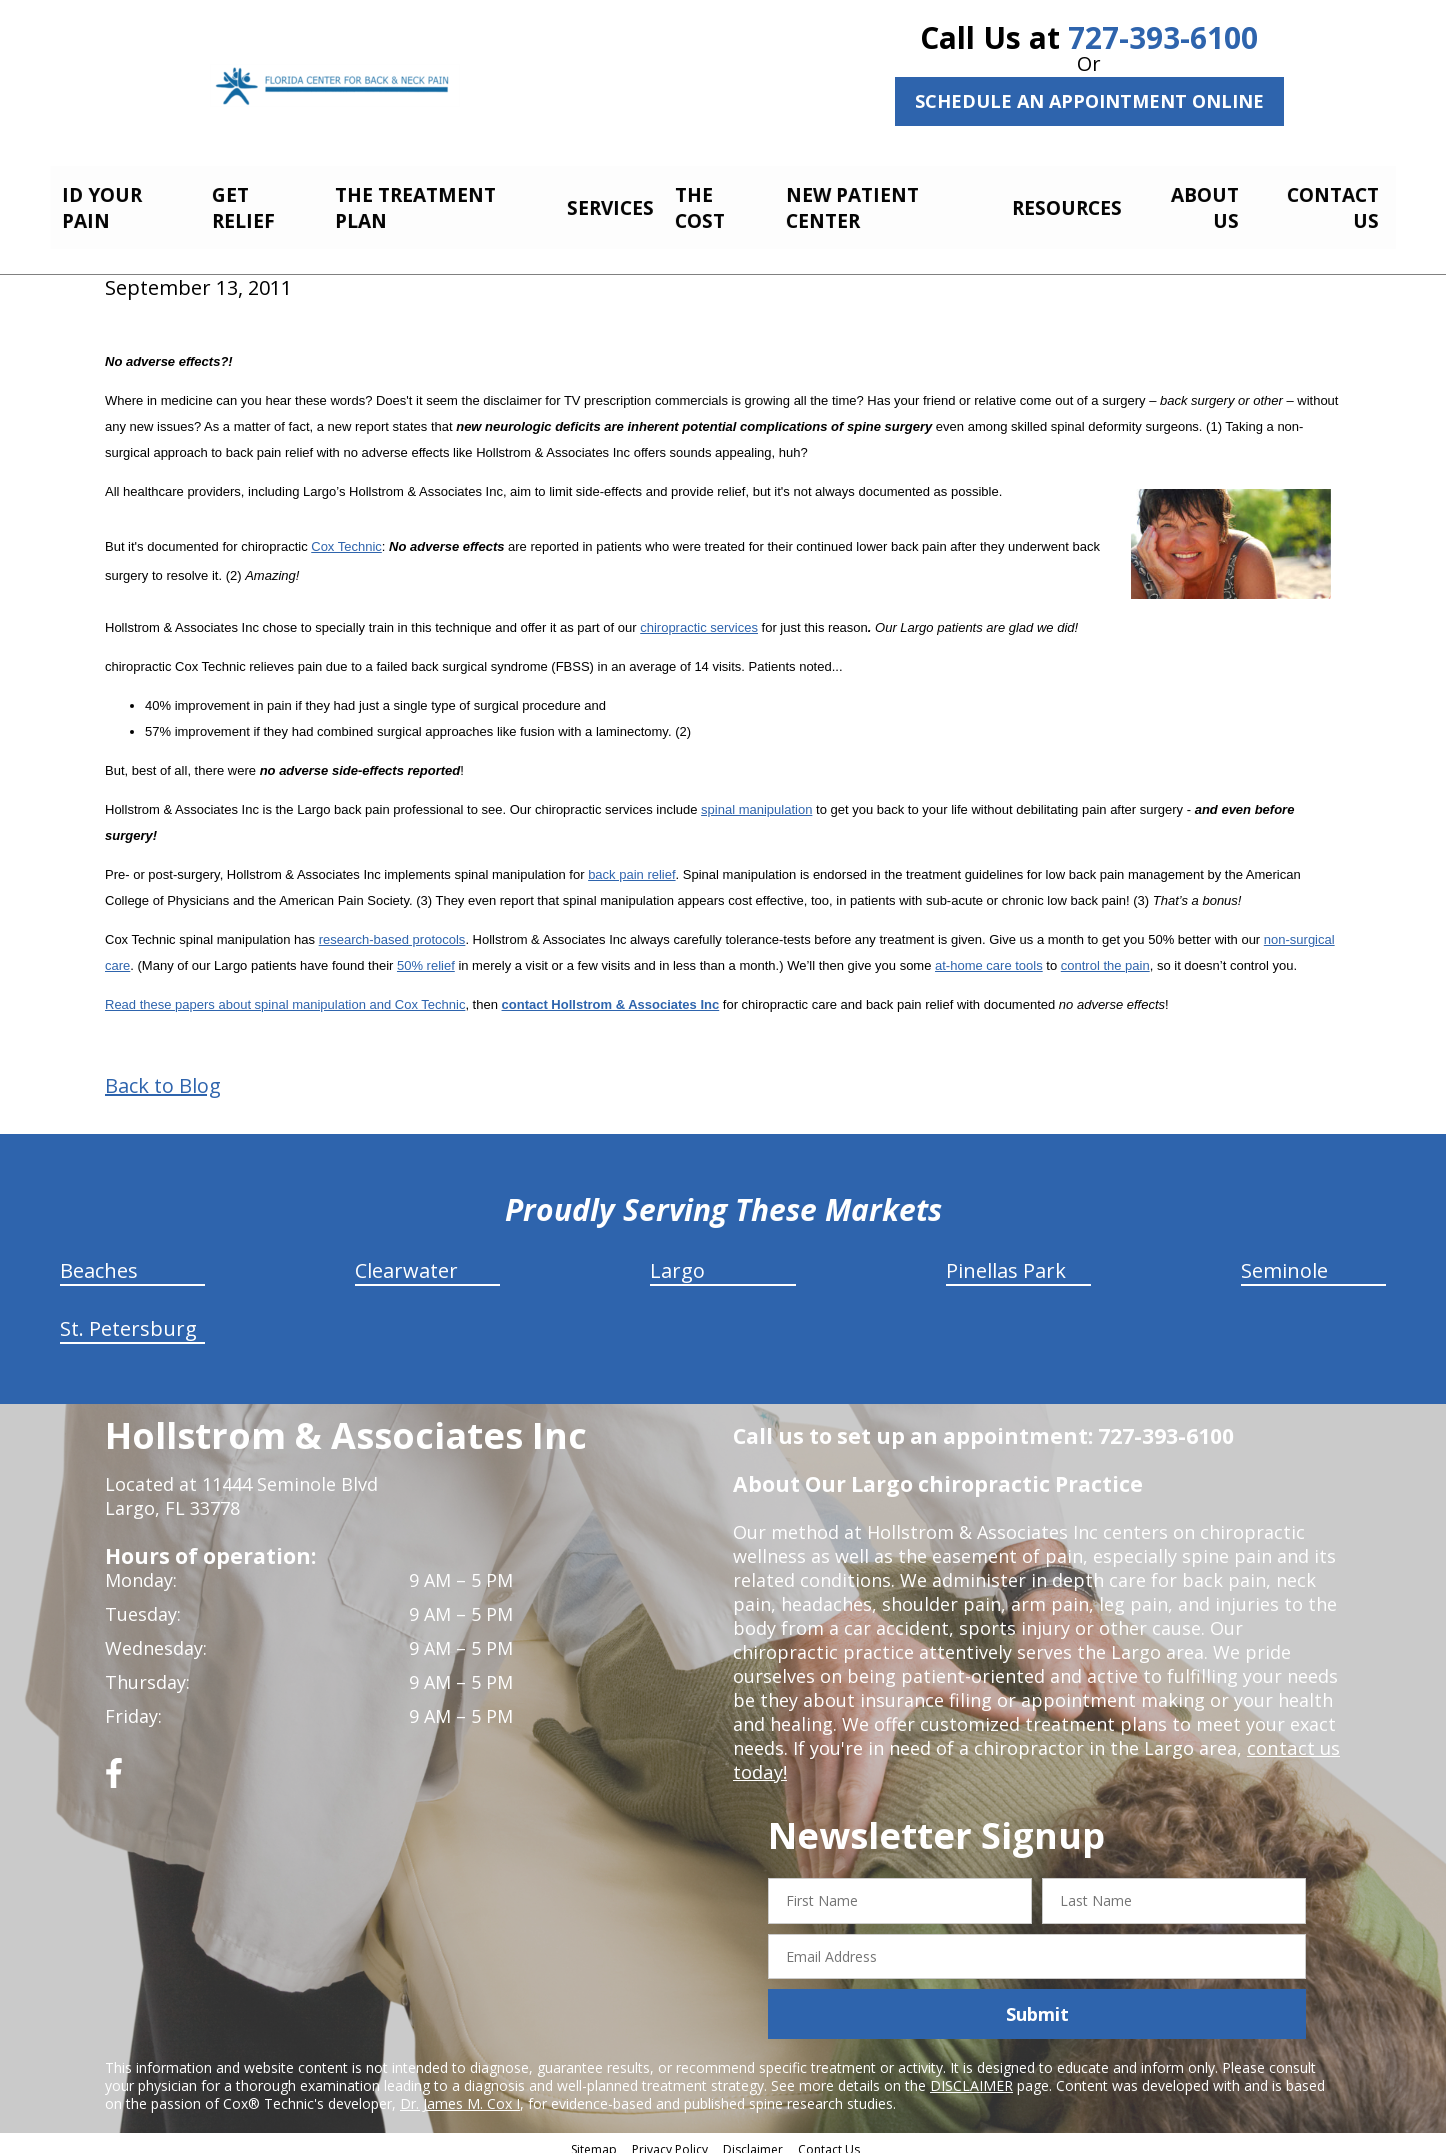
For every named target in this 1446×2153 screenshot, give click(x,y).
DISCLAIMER (971, 2074)
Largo (677, 1259)
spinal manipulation (756, 798)
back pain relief (631, 863)
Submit (1037, 2003)
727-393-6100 (1163, 37)
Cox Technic (346, 535)
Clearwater (406, 1259)
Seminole (1284, 1259)
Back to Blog (163, 1075)
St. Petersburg (128, 1317)
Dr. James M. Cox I (460, 2092)
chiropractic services (699, 616)
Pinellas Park (1006, 1259)
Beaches (99, 1259)
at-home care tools (989, 954)
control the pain (1105, 954)
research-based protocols (392, 928)
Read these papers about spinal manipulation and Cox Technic (285, 993)
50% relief (426, 954)
